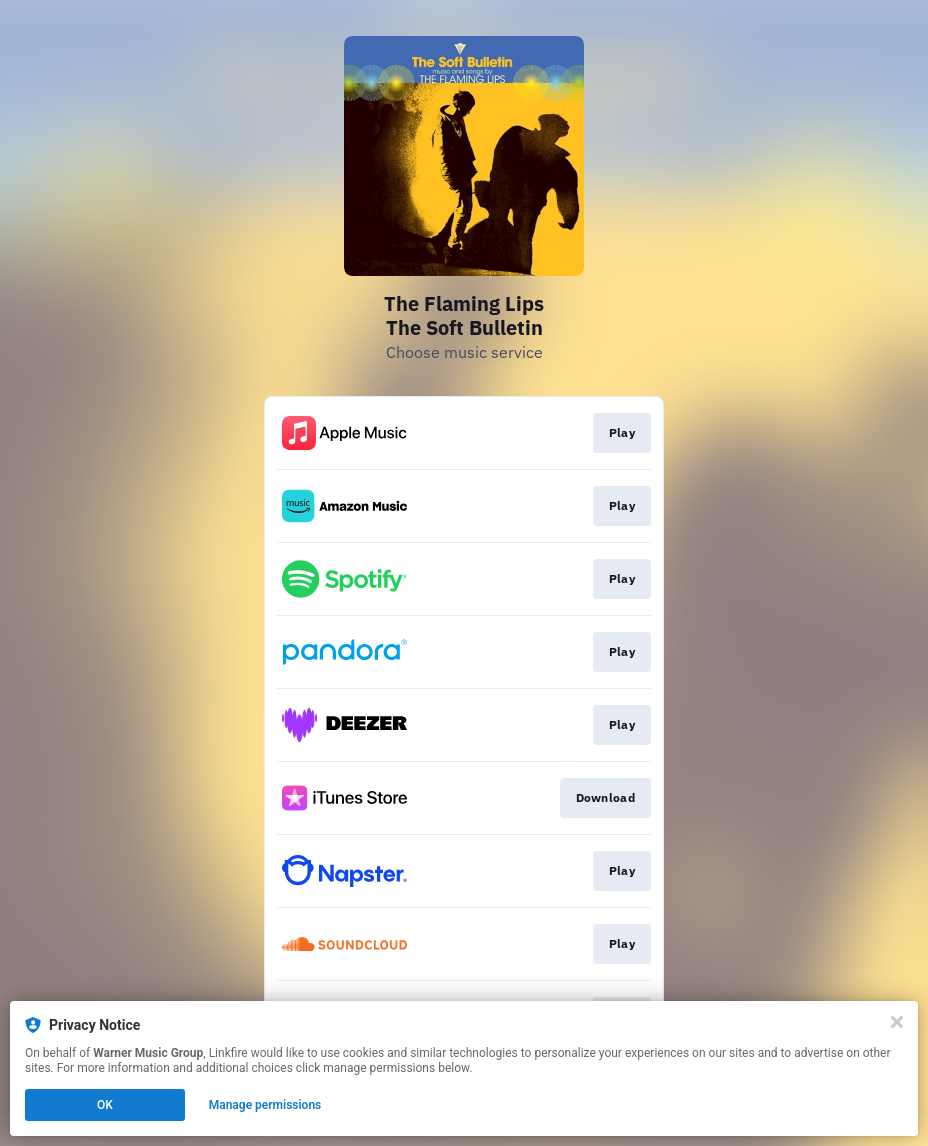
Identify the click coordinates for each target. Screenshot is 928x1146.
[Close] (897, 1022)
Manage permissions (265, 1105)
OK (105, 1105)
